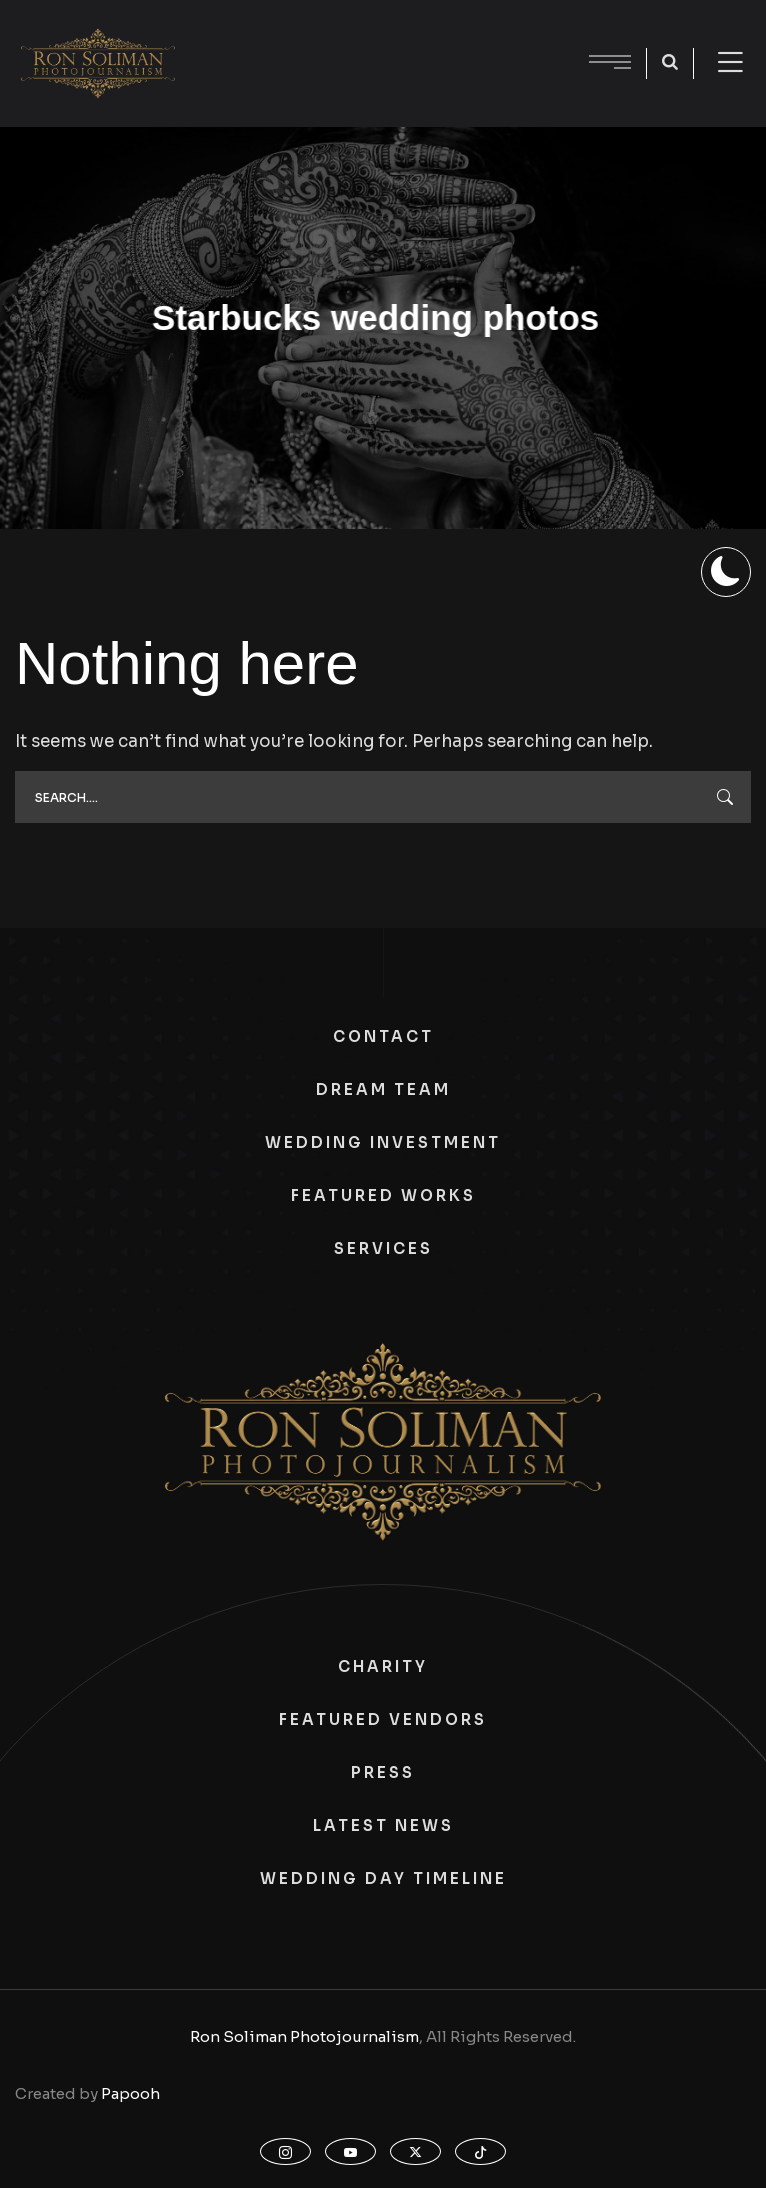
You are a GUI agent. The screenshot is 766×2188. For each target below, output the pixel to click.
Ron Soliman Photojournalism (304, 2036)
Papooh (130, 2093)
